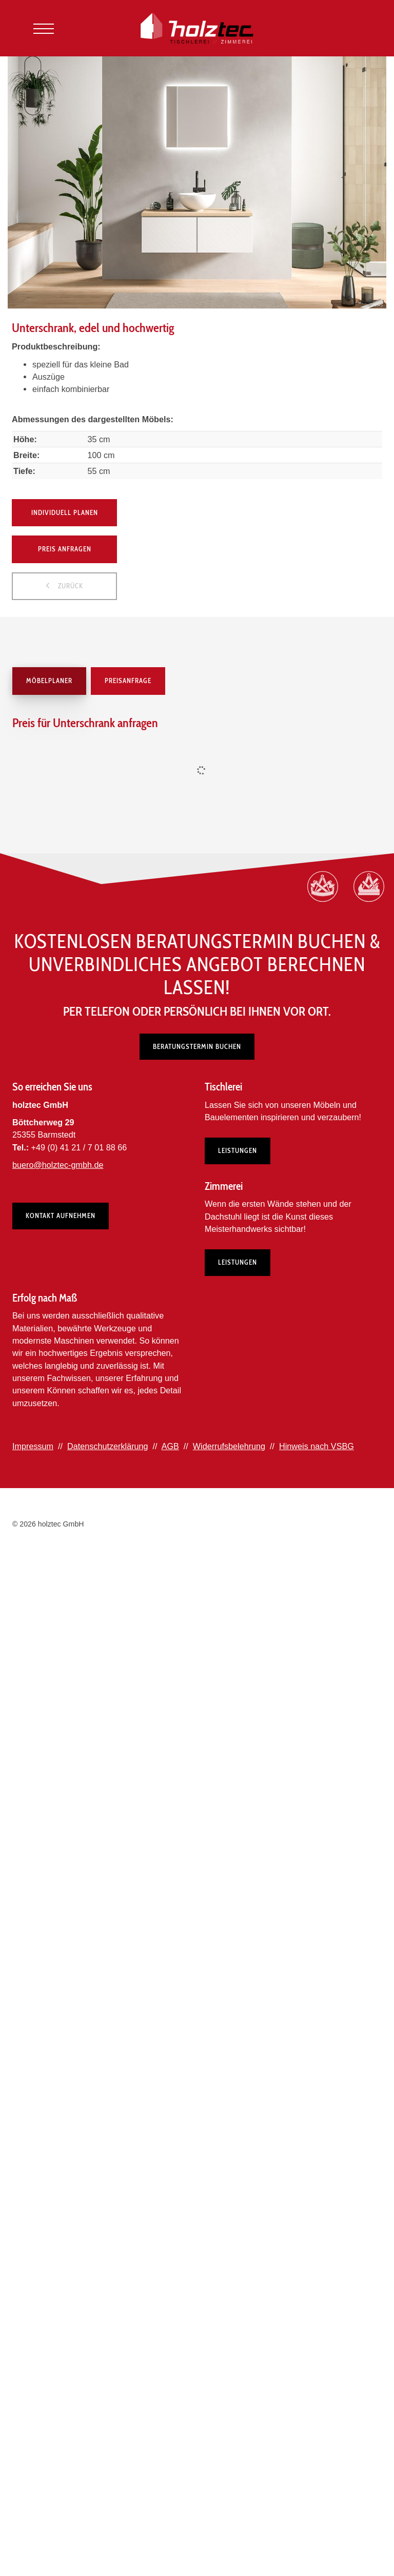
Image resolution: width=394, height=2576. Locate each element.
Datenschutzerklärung (107, 1446)
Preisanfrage (128, 680)
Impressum (32, 1446)
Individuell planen (64, 512)
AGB (170, 1446)
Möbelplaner (49, 680)
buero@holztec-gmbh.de (58, 1164)
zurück (69, 586)
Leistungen (237, 1150)
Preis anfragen (64, 549)
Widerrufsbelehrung (229, 1446)
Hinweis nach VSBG (316, 1446)
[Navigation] (43, 28)
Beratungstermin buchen (197, 1046)
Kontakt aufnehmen (60, 1216)
